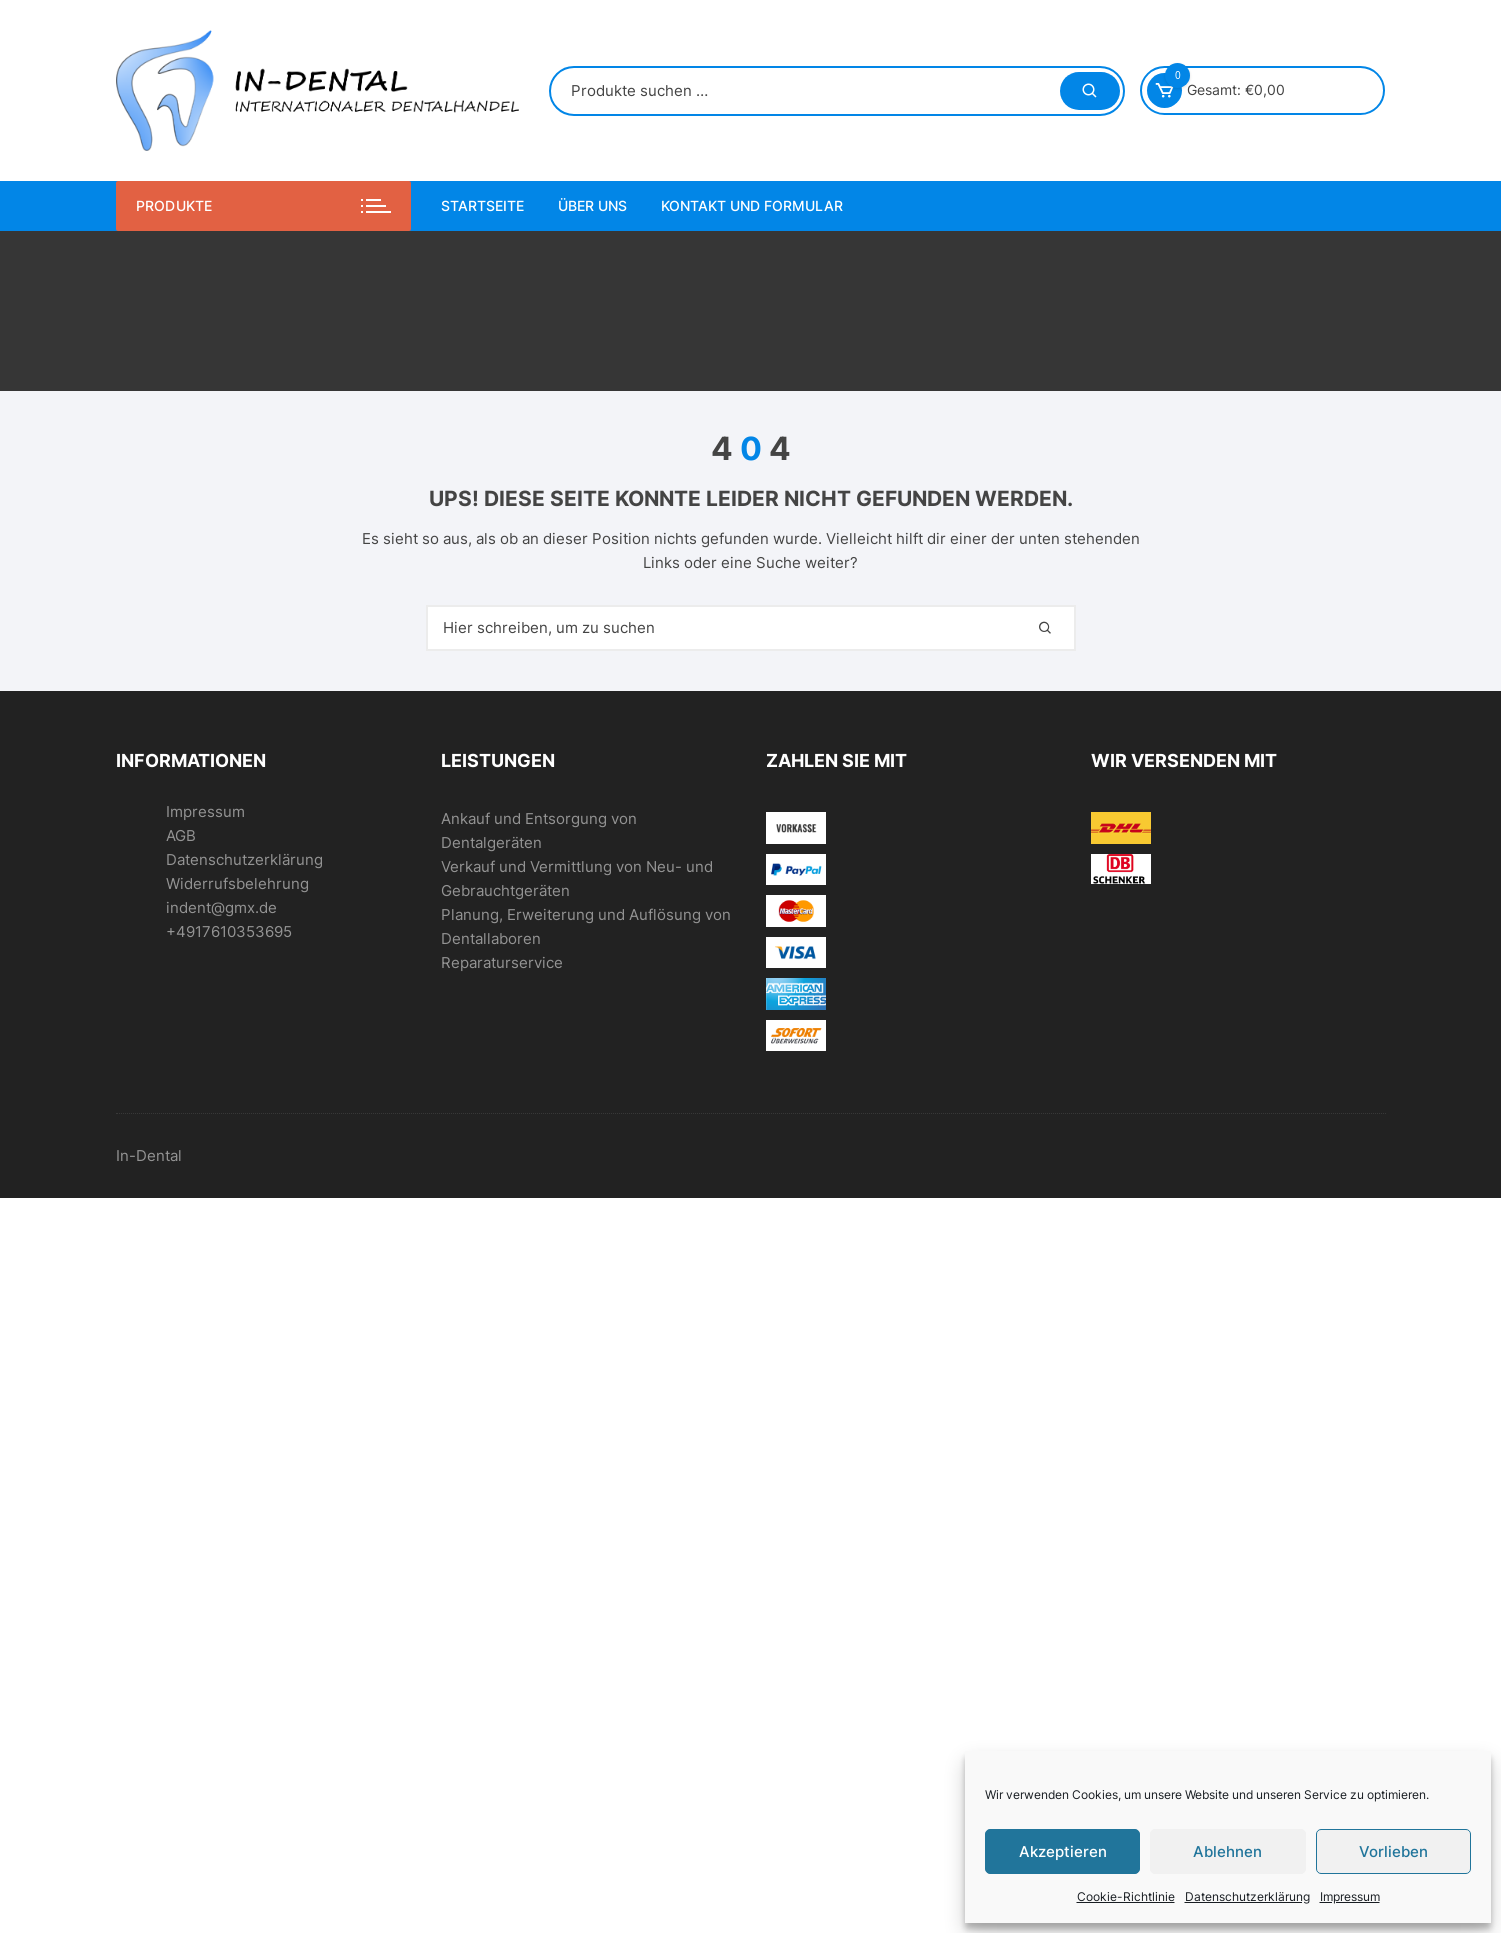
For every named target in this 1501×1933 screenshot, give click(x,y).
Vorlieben (1393, 1851)
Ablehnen (1227, 1851)
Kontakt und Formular (752, 205)
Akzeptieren (1063, 1851)
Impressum (1350, 1896)
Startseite (482, 205)
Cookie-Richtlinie (1126, 1896)
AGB (181, 835)
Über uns (592, 205)
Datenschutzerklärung (1247, 1896)
